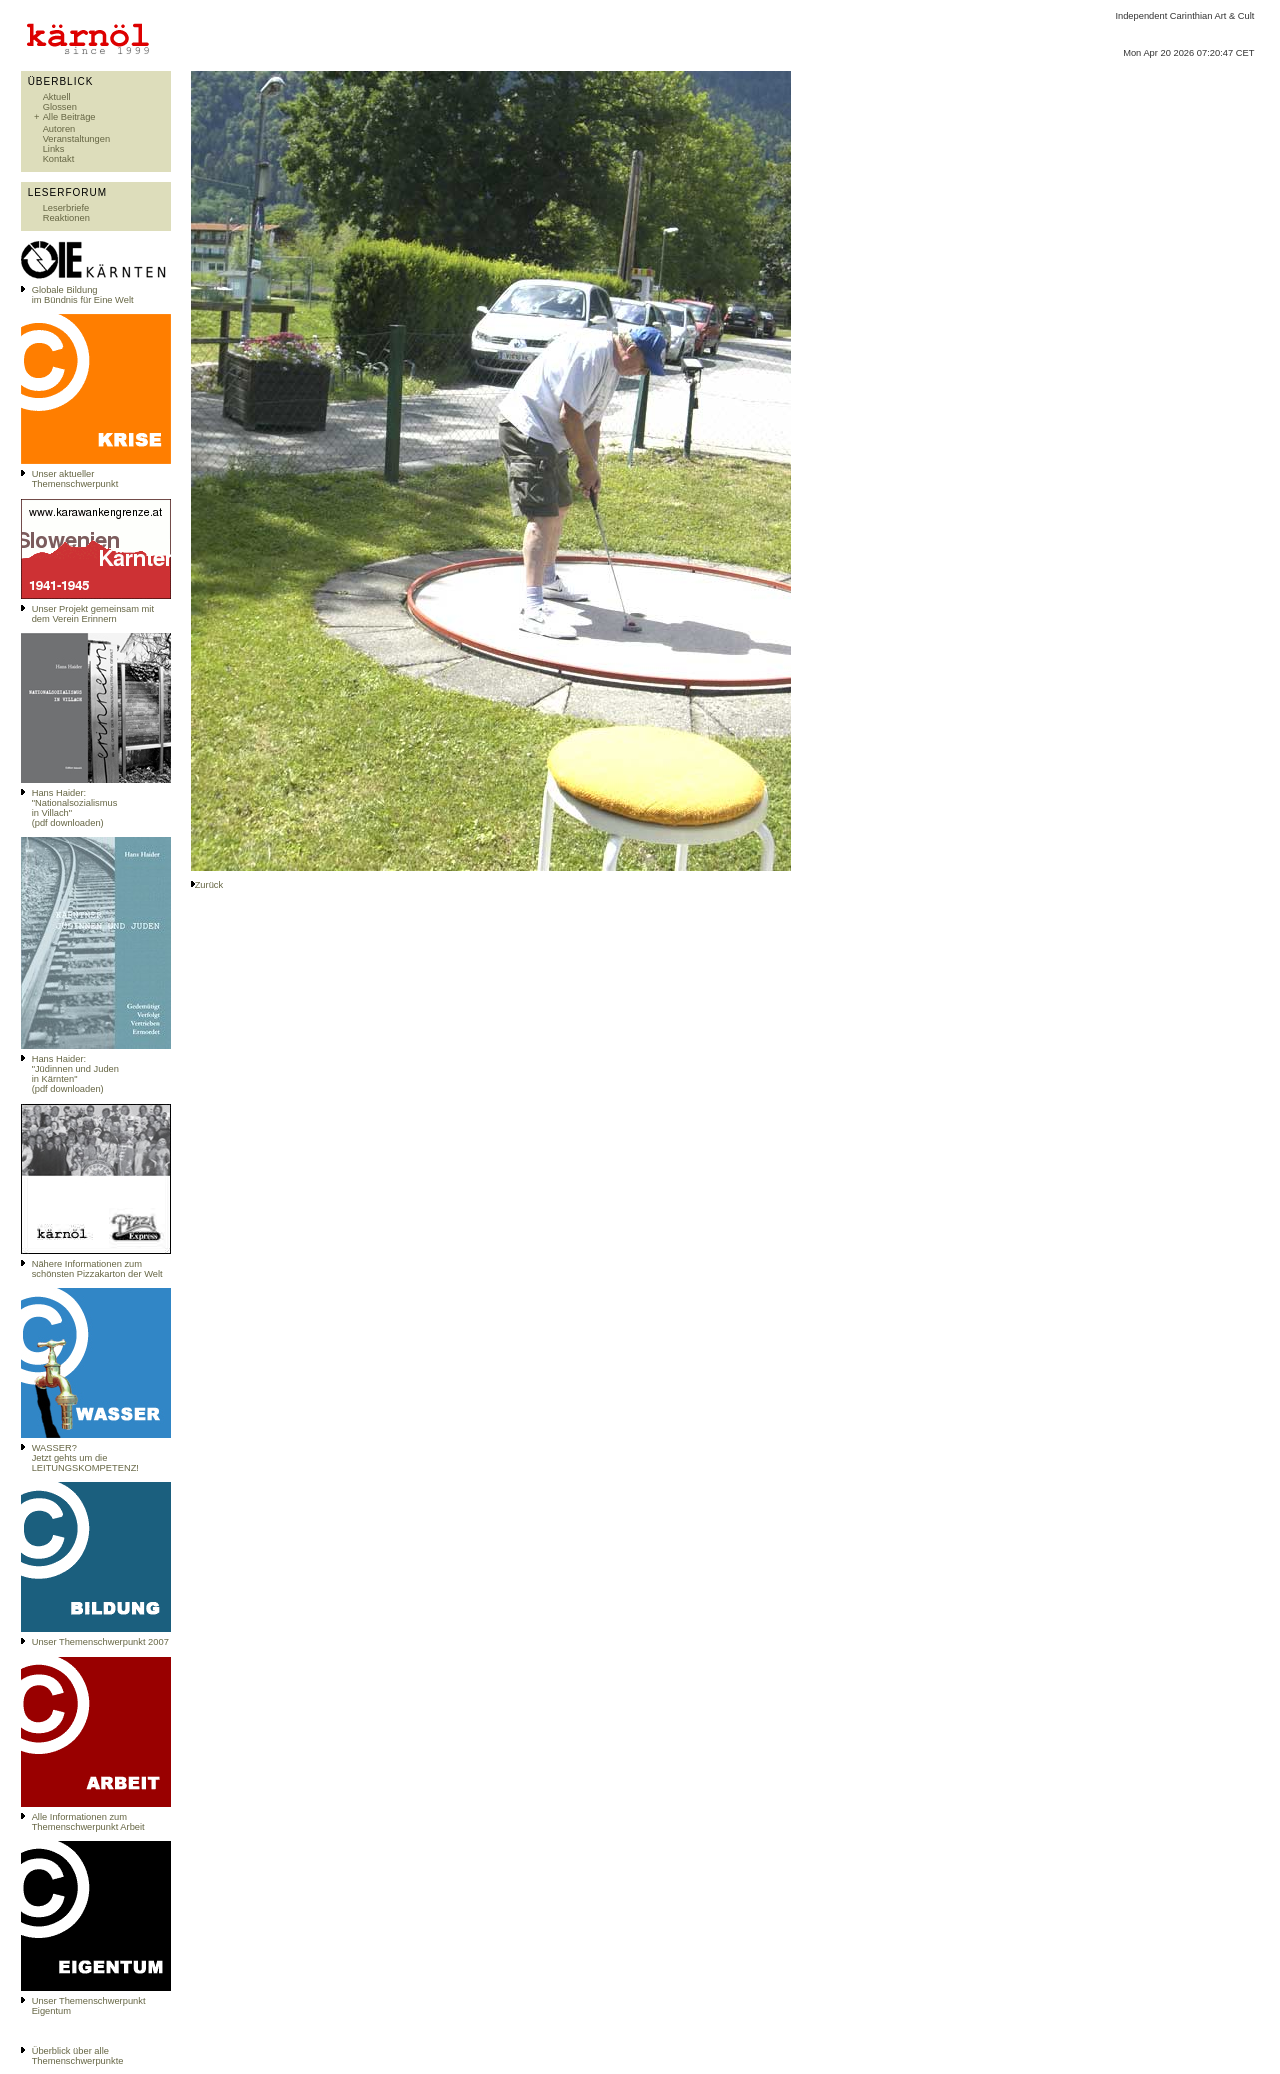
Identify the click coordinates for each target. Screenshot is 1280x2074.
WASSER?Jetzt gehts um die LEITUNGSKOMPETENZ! (85, 1458)
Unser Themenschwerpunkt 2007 (100, 1642)
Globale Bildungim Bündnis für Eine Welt (83, 295)
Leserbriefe (66, 208)
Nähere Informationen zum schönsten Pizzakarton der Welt (97, 1269)
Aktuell (57, 97)
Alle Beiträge (69, 117)
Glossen (60, 107)
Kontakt (59, 159)
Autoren (59, 129)
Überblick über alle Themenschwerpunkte (78, 2056)
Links (54, 149)
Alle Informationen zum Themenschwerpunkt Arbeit (88, 1822)
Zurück (209, 885)
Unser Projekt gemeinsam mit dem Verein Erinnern (93, 614)
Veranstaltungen (76, 139)
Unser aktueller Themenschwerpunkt (75, 479)
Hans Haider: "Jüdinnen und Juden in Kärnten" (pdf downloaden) (75, 1074)
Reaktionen (66, 218)
